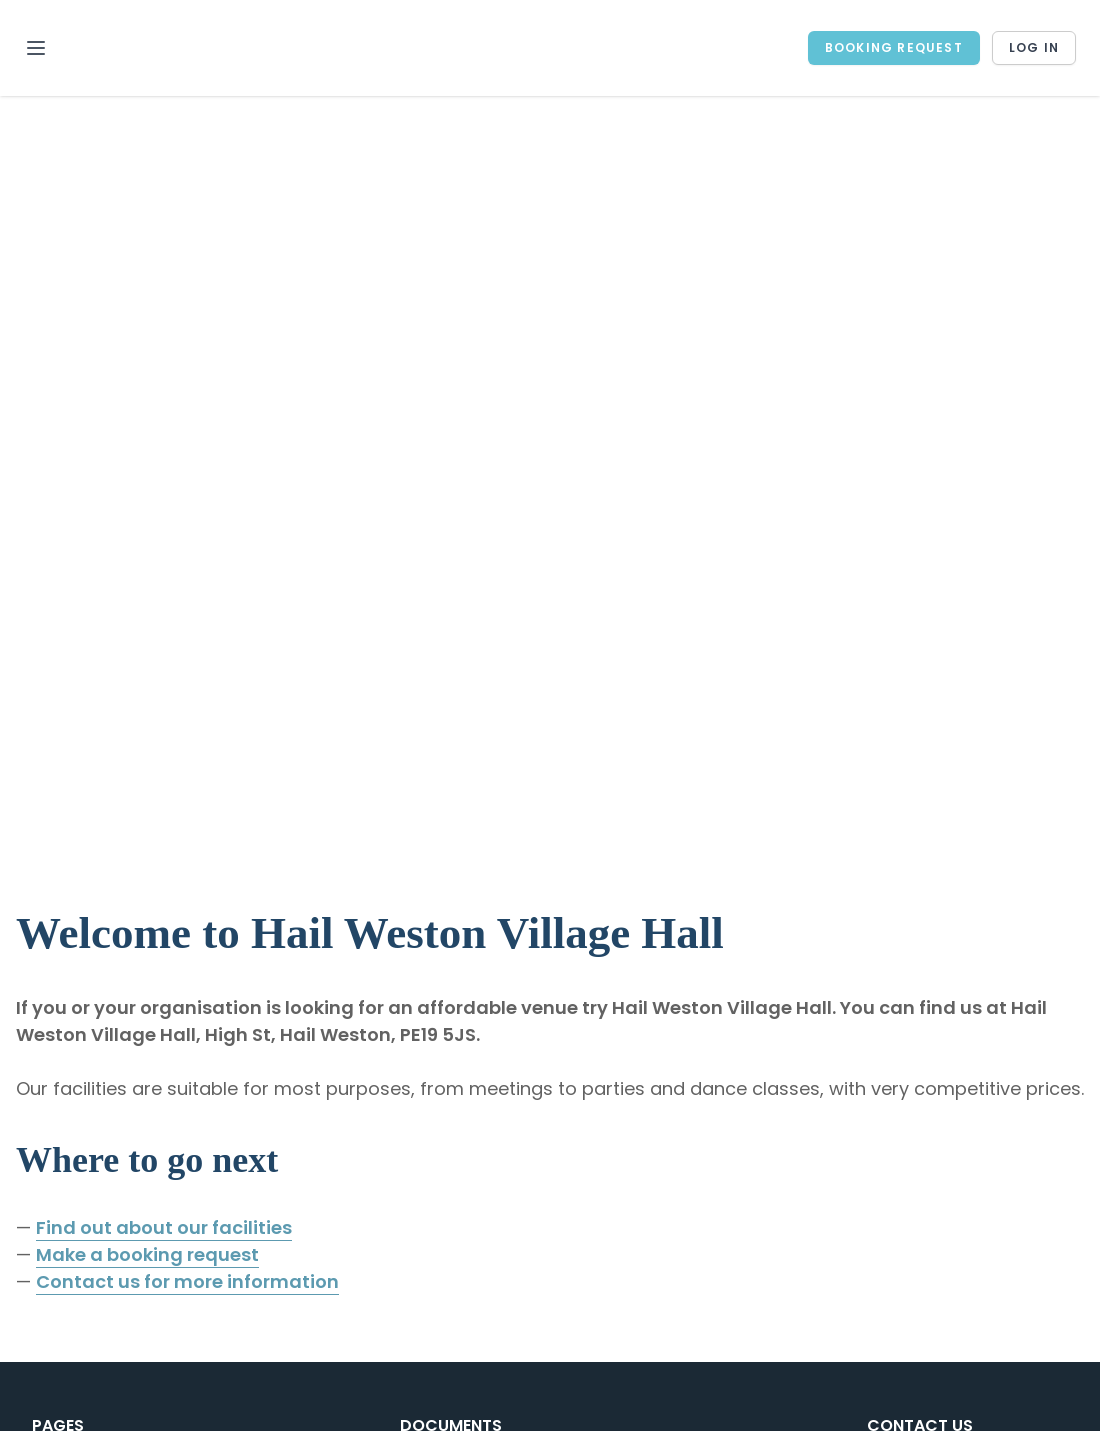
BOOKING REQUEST (894, 47)
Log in (1034, 47)
